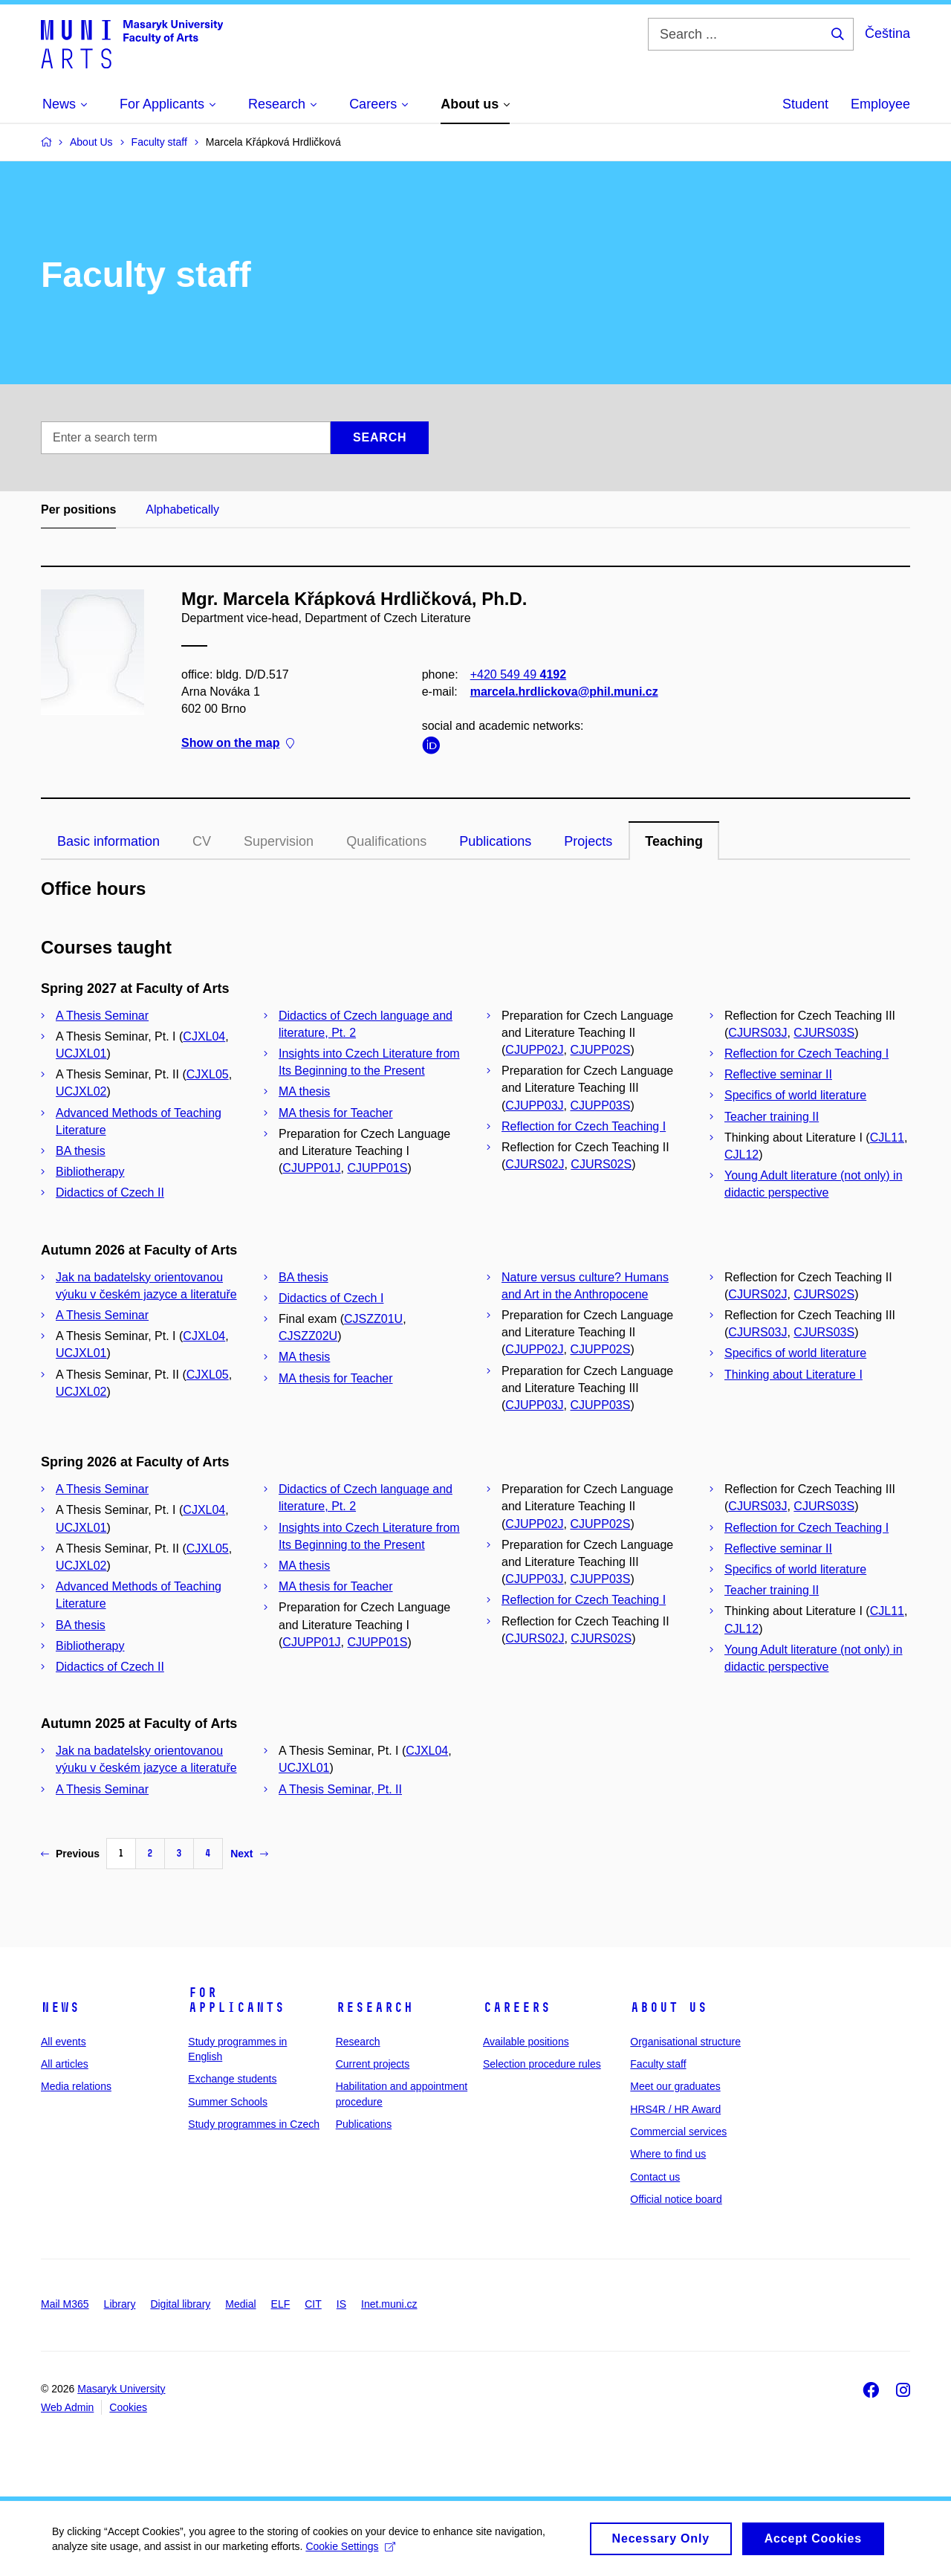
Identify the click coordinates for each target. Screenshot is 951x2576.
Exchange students (232, 2079)
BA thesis (81, 1151)
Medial (240, 2304)
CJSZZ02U (308, 1336)
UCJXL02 (81, 1091)
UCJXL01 (81, 1053)
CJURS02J (534, 1164)
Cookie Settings (350, 2550)
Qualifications (386, 841)
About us (668, 2007)
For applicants (236, 2000)
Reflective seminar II (778, 1074)
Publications (495, 841)
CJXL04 (204, 1036)
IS (341, 2304)
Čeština (887, 33)
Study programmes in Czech (253, 2124)
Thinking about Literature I (793, 1374)
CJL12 (741, 1154)
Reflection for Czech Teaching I (584, 1126)
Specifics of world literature (795, 1095)
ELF (281, 2304)
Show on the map (237, 743)
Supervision (279, 841)
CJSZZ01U (373, 1319)
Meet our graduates (675, 2086)
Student (805, 104)
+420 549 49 (518, 674)
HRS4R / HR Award (675, 2109)
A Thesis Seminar (102, 1015)
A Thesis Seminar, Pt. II (340, 1789)
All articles (64, 2064)
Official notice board (675, 2199)
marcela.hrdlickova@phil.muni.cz (564, 691)
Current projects (373, 2064)
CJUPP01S (377, 1168)
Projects (588, 841)
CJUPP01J (311, 1168)
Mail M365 (65, 2304)
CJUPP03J (534, 1105)
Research (374, 2007)
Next (248, 1854)
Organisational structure (685, 2042)
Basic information (108, 841)
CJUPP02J (534, 1049)
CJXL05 (207, 1074)
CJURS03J (757, 1032)
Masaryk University (121, 2389)
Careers (517, 2007)
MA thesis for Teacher (336, 1113)
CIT (313, 2304)
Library (120, 2304)
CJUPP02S (600, 1049)
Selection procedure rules (542, 2064)
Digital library (180, 2304)
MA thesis (304, 1091)
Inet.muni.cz (389, 2304)
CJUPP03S (600, 1105)
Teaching (674, 841)
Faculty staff (658, 2064)
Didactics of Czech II (110, 1192)
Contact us (655, 2177)
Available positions (526, 2042)
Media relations (76, 2086)
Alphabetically (182, 509)
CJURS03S (823, 1032)
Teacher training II (771, 1116)
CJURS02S (601, 1164)
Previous (70, 1854)
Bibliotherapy (90, 1171)
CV (201, 841)
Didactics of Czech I (331, 1298)
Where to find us (668, 2154)
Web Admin (67, 2407)
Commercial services (678, 2132)
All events (63, 2042)
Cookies (128, 2407)
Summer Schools (227, 2102)
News (60, 2007)
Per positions (78, 509)
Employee (880, 104)
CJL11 (887, 1137)
